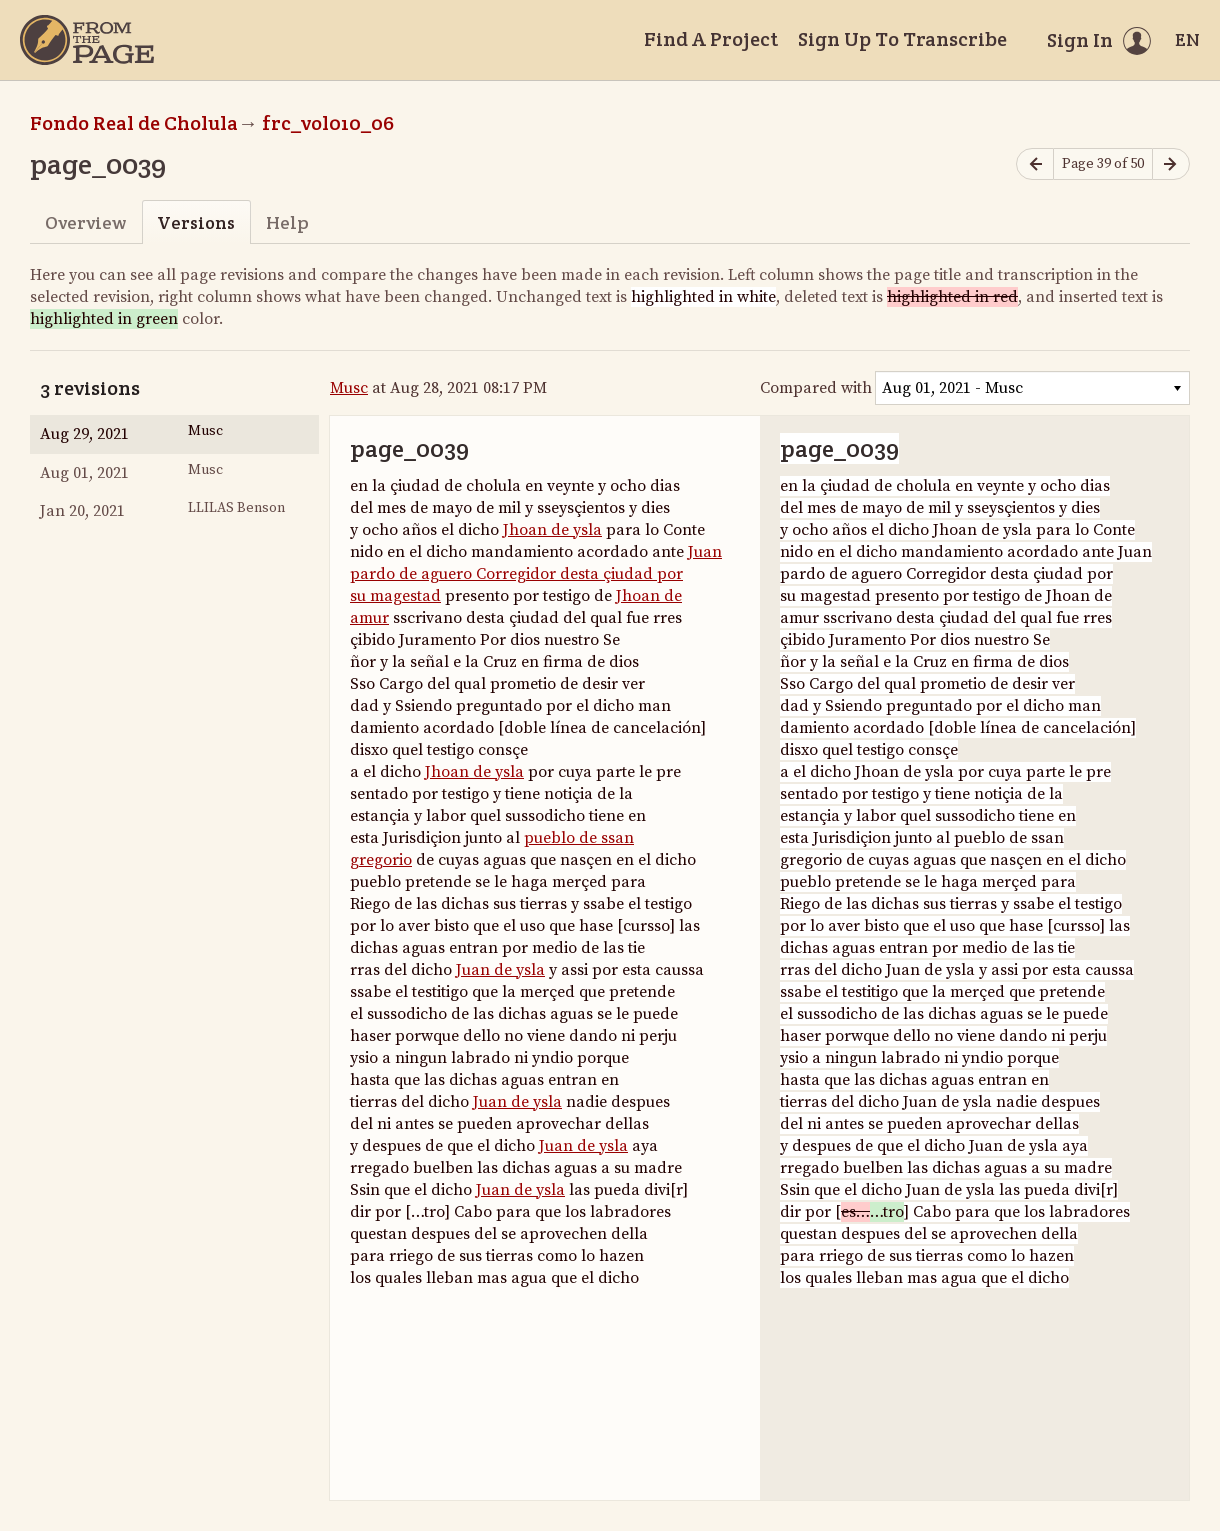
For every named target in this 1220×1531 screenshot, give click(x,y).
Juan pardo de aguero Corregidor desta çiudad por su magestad (536, 574)
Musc (349, 388)
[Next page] (1171, 164)
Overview (85, 222)
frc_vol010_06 (328, 123)
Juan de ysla (500, 970)
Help (287, 222)
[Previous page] (1035, 164)
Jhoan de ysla (552, 530)
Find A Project (711, 39)
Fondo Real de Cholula (134, 123)
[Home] (87, 40)
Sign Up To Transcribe (902, 39)
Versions (196, 222)
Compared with (816, 388)
